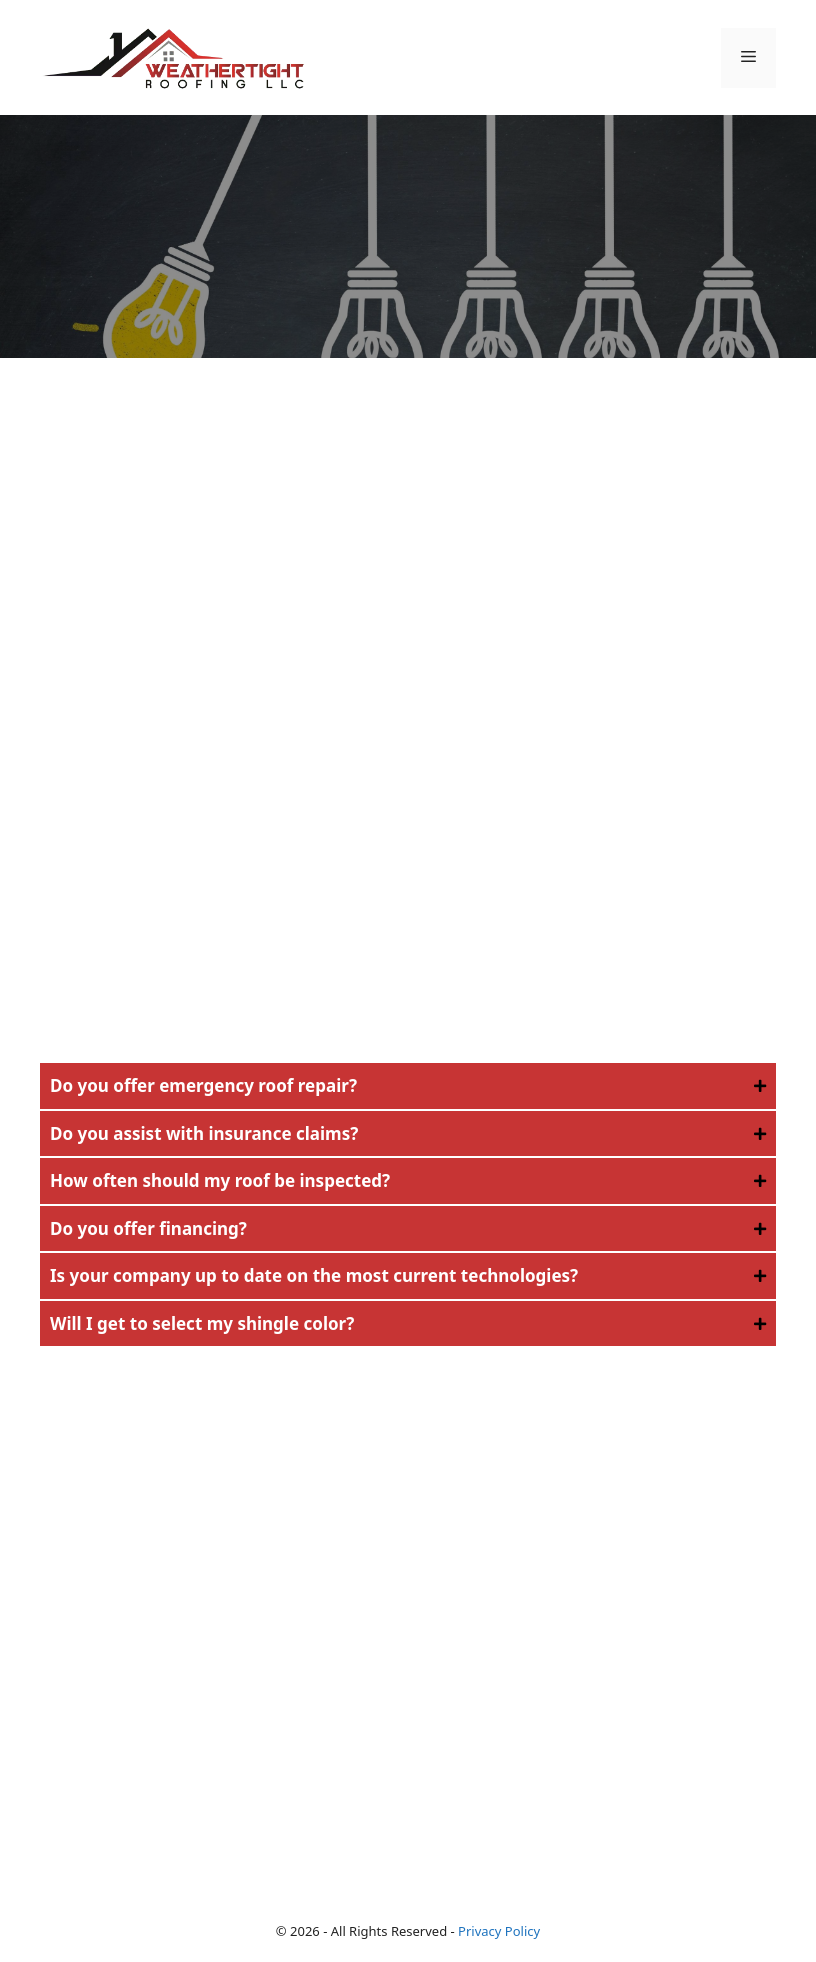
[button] (408, 1086)
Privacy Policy (499, 1931)
